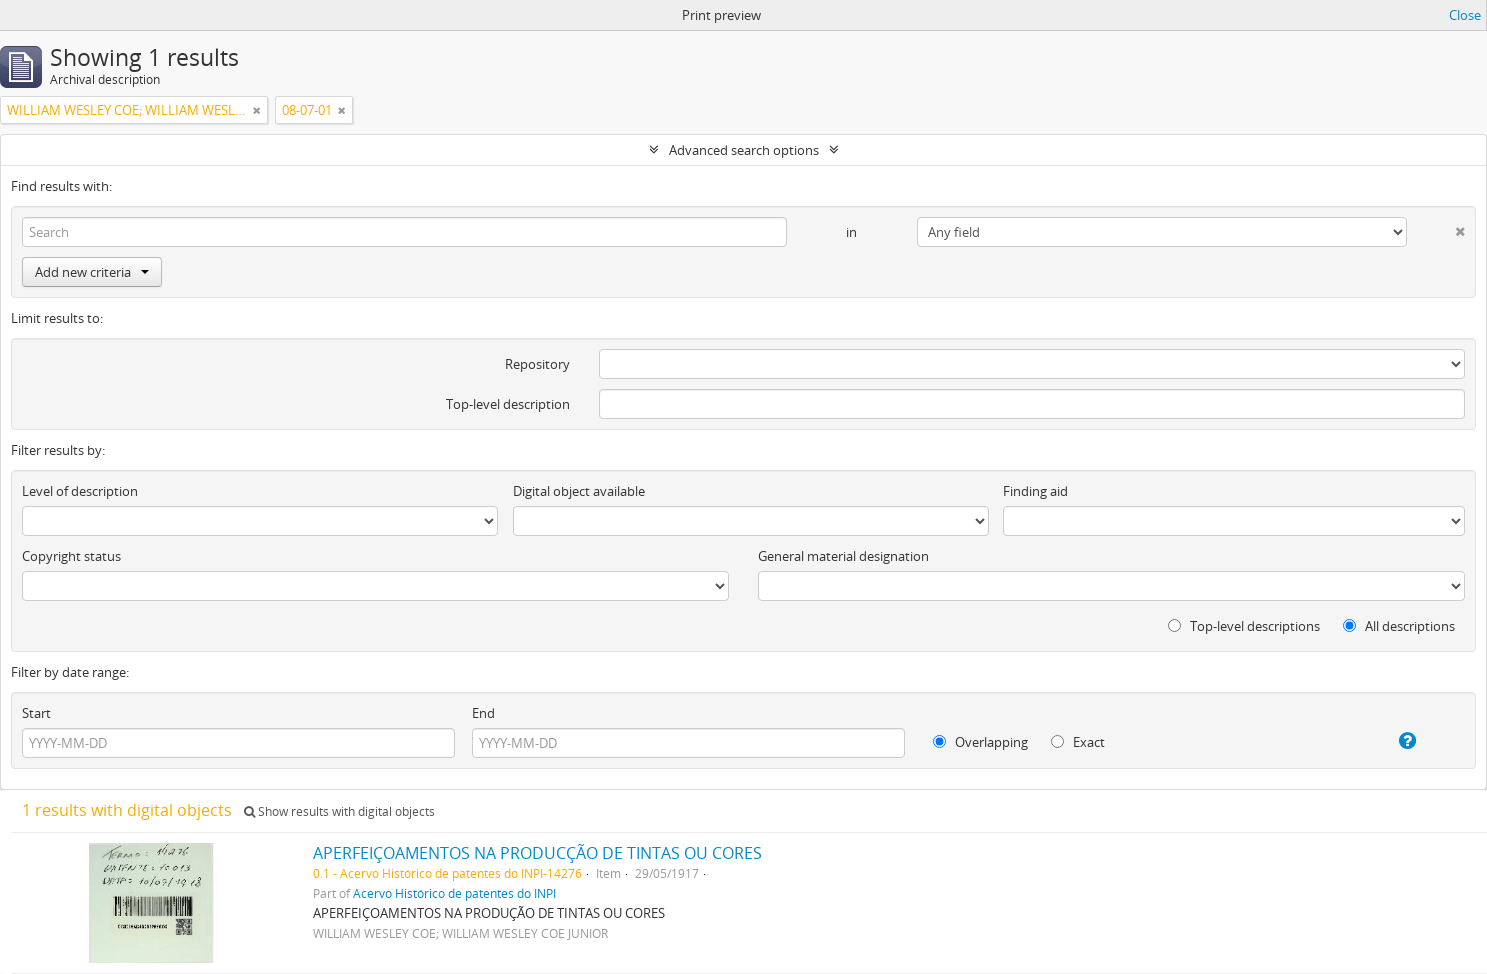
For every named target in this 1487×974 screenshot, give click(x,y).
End (483, 713)
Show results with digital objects (339, 811)
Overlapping (980, 742)
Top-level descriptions (1244, 626)
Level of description (80, 491)
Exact (1078, 742)
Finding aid (1035, 491)
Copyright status (71, 556)
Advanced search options (744, 150)
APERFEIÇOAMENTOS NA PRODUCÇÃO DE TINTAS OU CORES (537, 853)
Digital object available (579, 491)
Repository (537, 364)
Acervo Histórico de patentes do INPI (454, 893)
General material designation (843, 556)
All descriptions (1399, 626)
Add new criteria (92, 272)
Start (36, 713)
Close (1465, 15)
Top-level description (508, 404)
